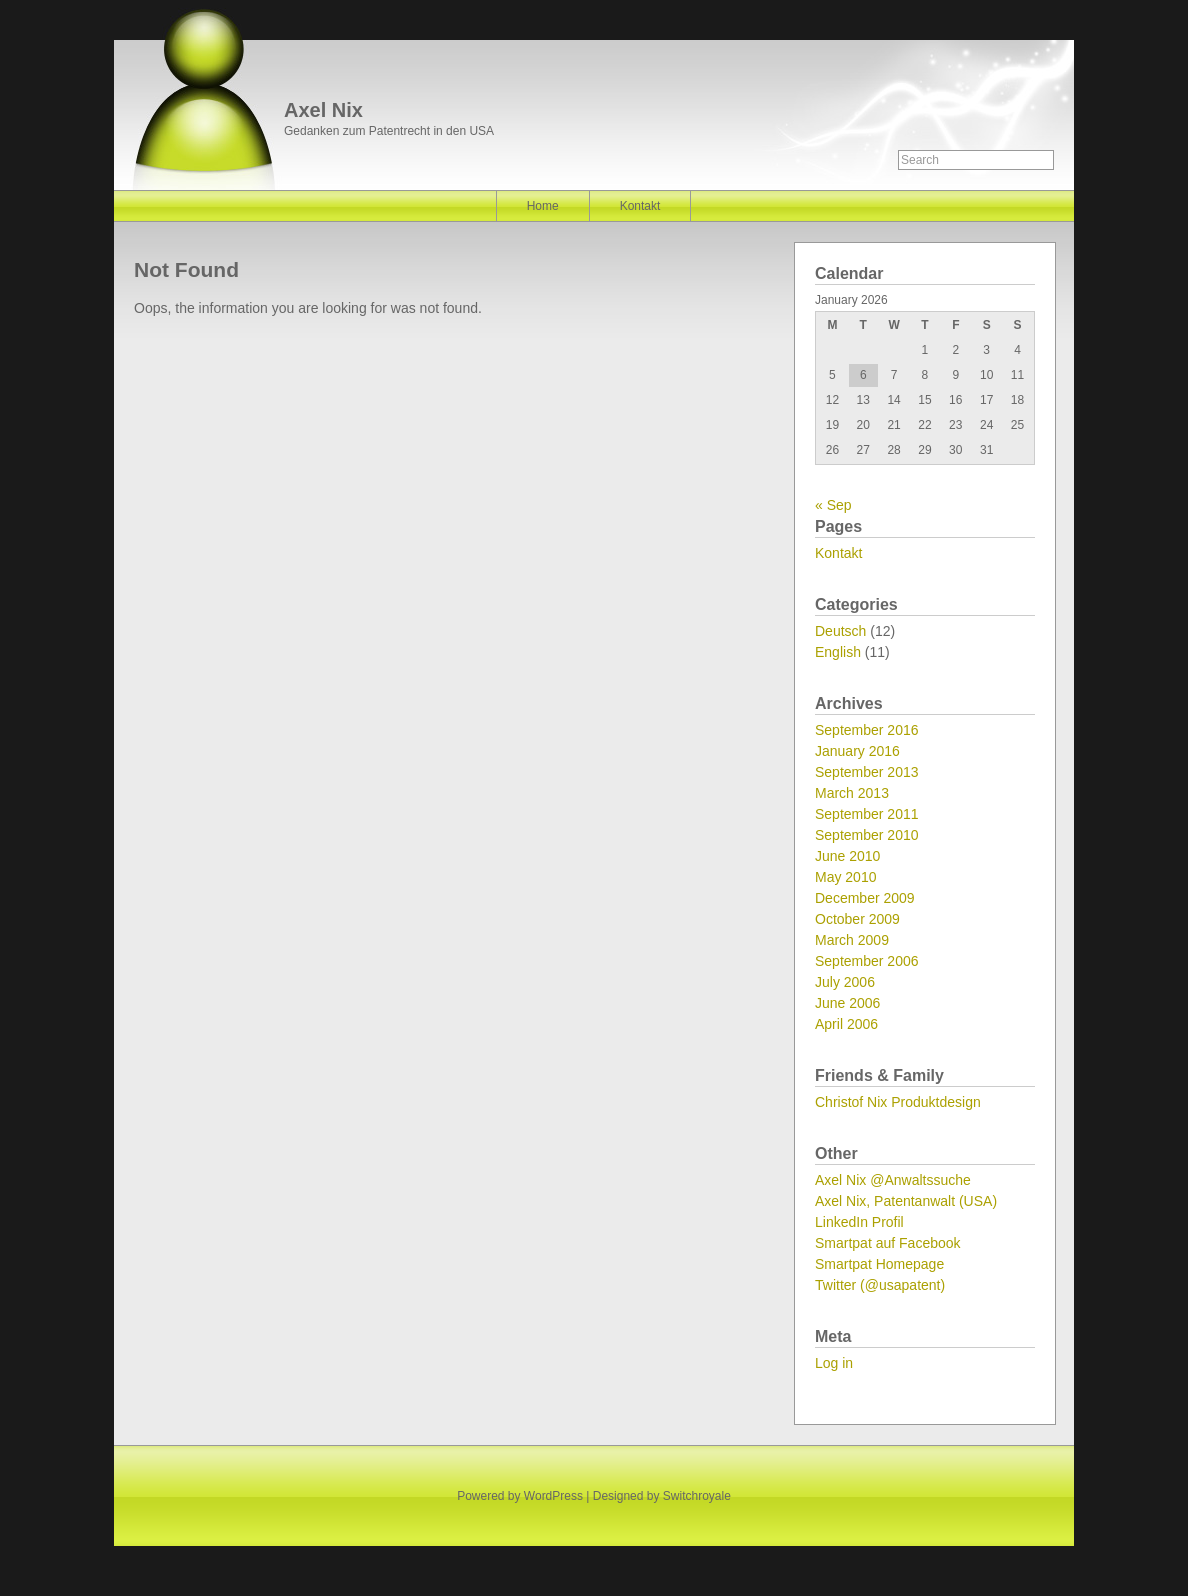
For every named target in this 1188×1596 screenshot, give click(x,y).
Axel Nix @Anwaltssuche (893, 1180)
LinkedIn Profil (859, 1222)
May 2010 (845, 877)
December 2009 (865, 898)
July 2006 (845, 982)
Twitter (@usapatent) (880, 1285)
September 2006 (867, 961)
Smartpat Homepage (879, 1264)
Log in (834, 1363)
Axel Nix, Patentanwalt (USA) (906, 1201)
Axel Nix (323, 110)
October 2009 (857, 919)
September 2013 (867, 772)
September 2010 (867, 835)
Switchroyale (697, 1496)
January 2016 (857, 751)
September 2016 (867, 730)
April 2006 (846, 1024)
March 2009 (852, 940)
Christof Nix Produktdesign (898, 1102)
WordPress (553, 1496)
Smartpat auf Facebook (888, 1243)
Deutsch (840, 631)
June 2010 (847, 856)
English (838, 652)
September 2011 (867, 814)
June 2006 (847, 1003)
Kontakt (640, 206)
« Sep (833, 505)
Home (543, 206)
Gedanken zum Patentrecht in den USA (389, 131)
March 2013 (852, 793)
